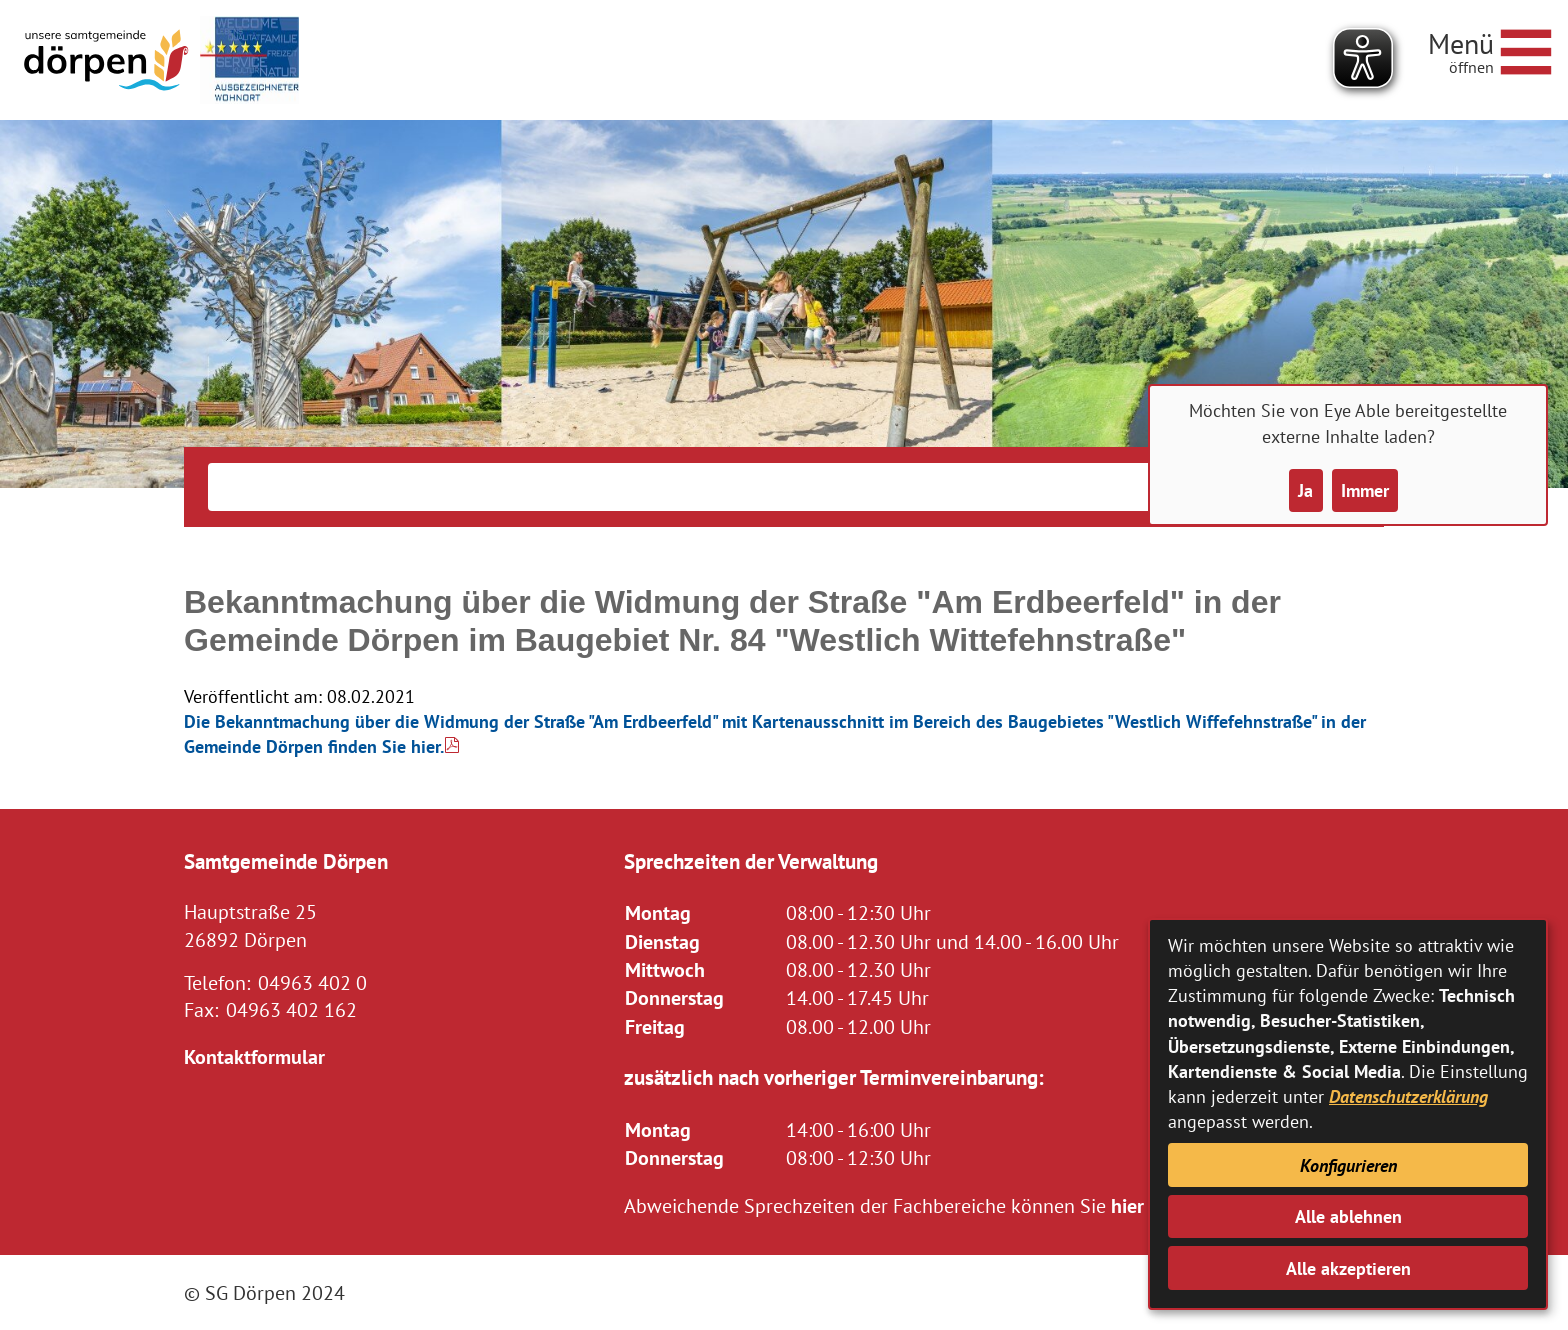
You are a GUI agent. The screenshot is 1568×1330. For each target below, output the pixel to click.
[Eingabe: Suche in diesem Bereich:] (753, 487)
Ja (1305, 490)
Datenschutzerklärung (1408, 1096)
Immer (1365, 490)
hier (1127, 1205)
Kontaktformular (254, 1056)
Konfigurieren (1348, 1165)
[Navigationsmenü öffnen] (1490, 49)
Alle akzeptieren (1348, 1268)
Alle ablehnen (1348, 1216)
